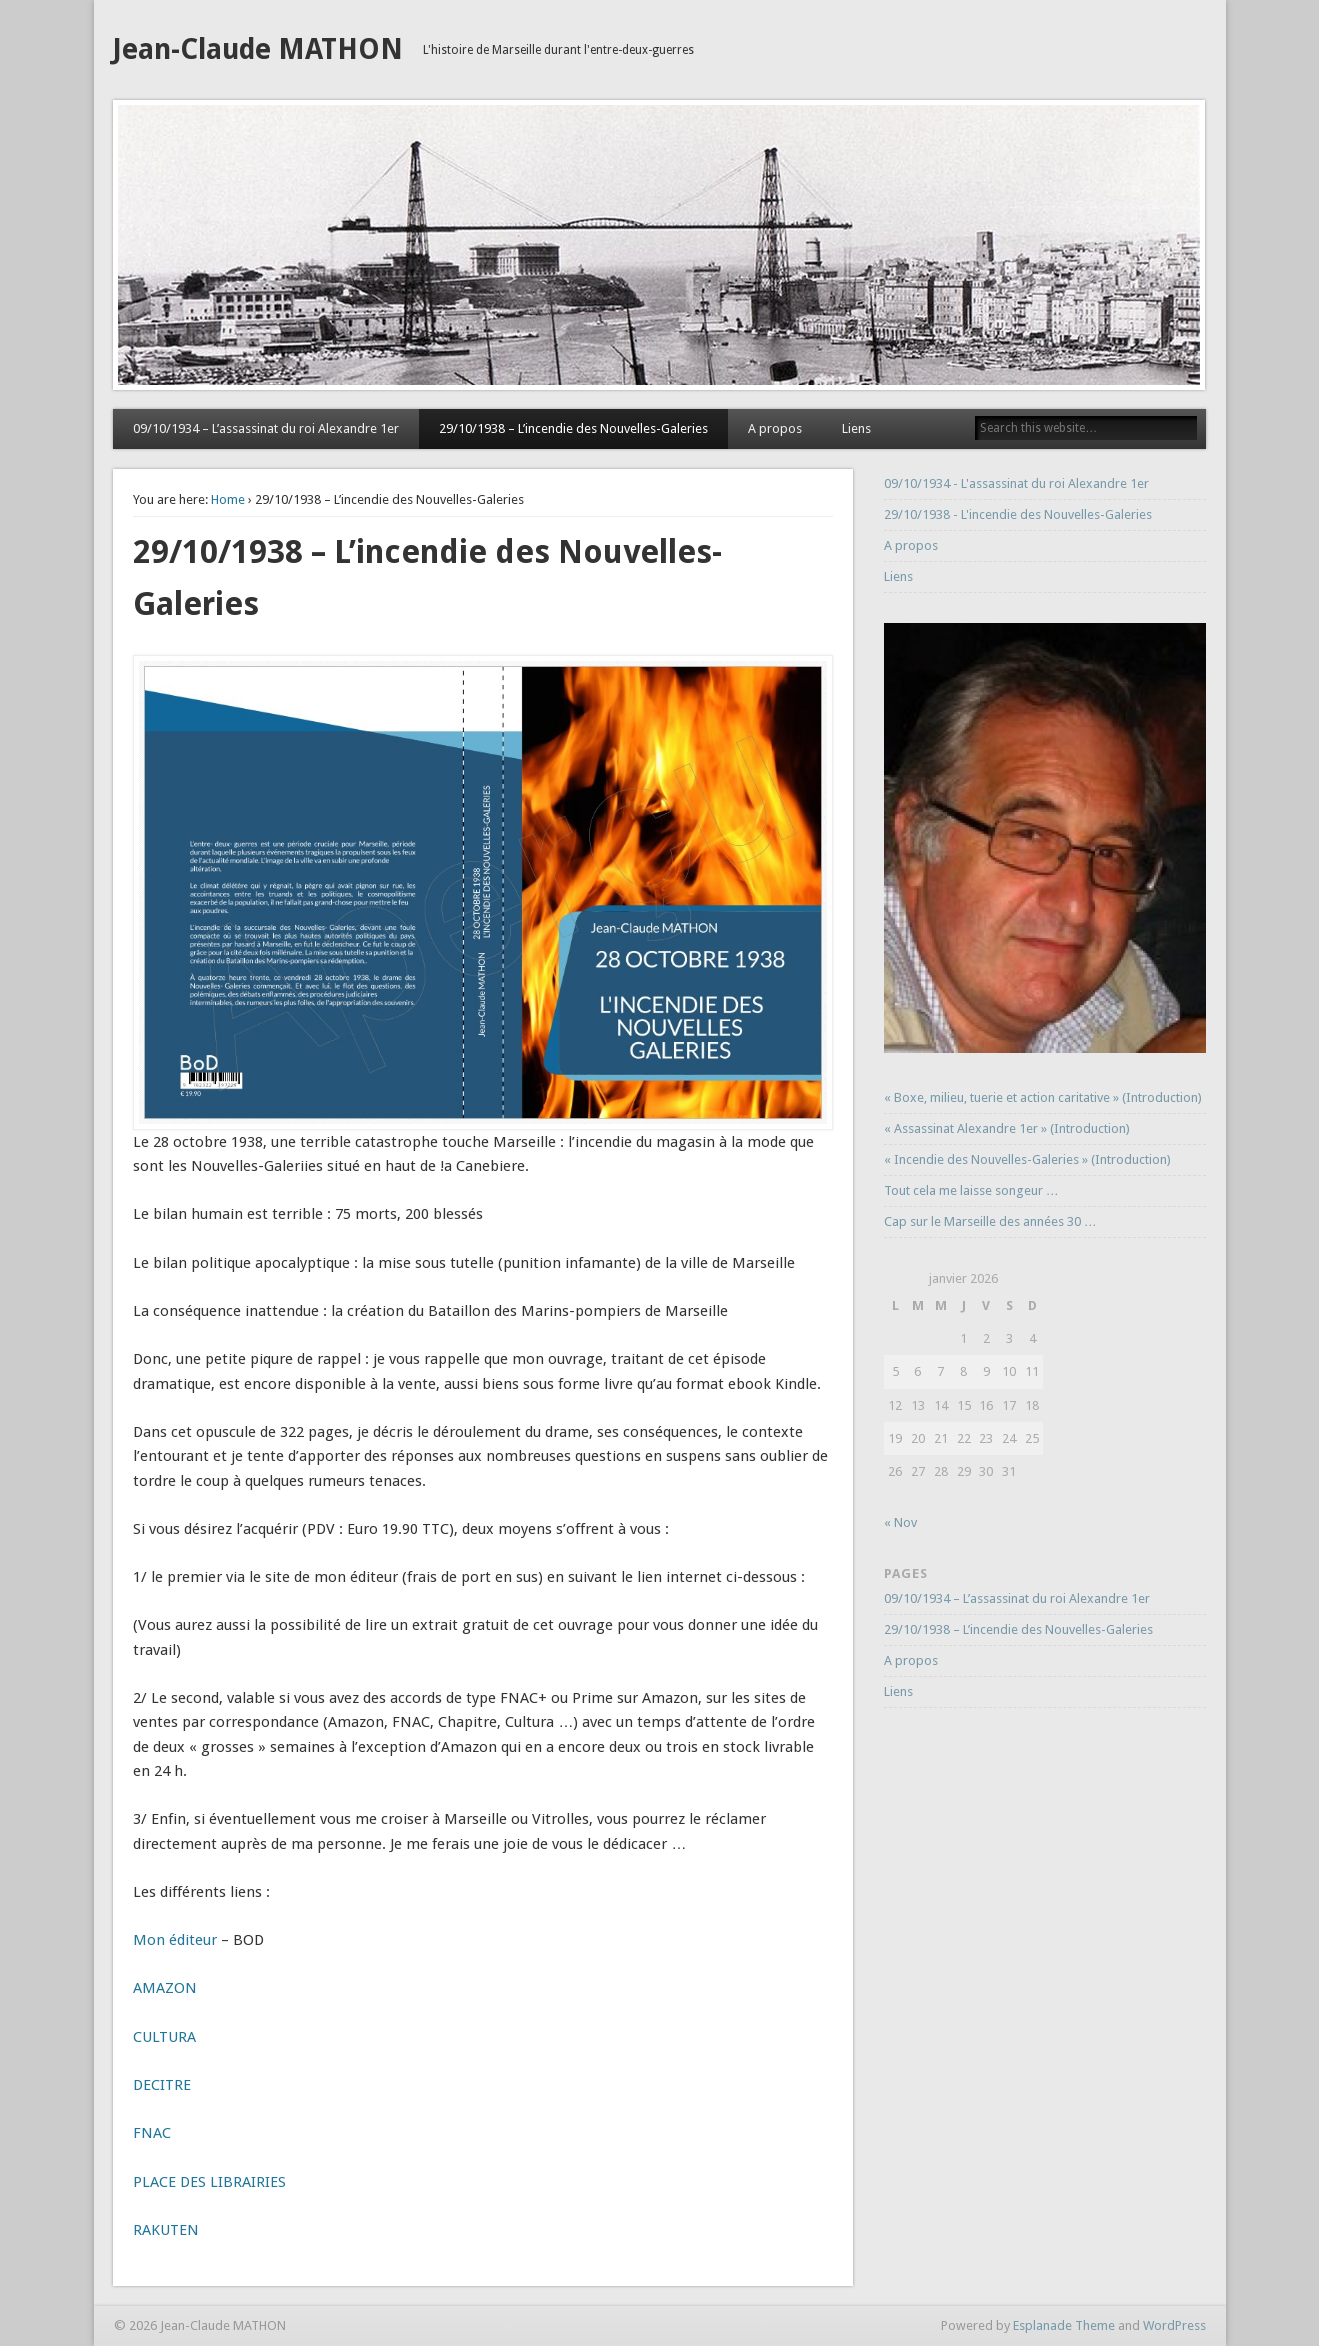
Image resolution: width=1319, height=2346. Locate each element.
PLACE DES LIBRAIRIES (209, 2182)
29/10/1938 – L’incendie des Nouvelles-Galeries (573, 428)
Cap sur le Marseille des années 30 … (990, 1221)
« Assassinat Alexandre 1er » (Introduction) (1007, 1128)
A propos (775, 428)
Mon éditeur (175, 1940)
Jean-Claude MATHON (258, 49)
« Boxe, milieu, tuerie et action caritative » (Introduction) (1043, 1097)
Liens (856, 428)
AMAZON (165, 1988)
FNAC (152, 2133)
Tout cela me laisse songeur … (971, 1190)
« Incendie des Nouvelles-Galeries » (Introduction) (1027, 1159)
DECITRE (162, 2085)
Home (228, 499)
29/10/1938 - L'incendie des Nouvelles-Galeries (1018, 514)
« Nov (900, 1522)
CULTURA (164, 2037)
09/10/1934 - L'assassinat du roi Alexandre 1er (1016, 483)
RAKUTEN (166, 2230)
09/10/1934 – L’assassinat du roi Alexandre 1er (266, 428)
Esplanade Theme (1064, 2325)
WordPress (1174, 2325)
